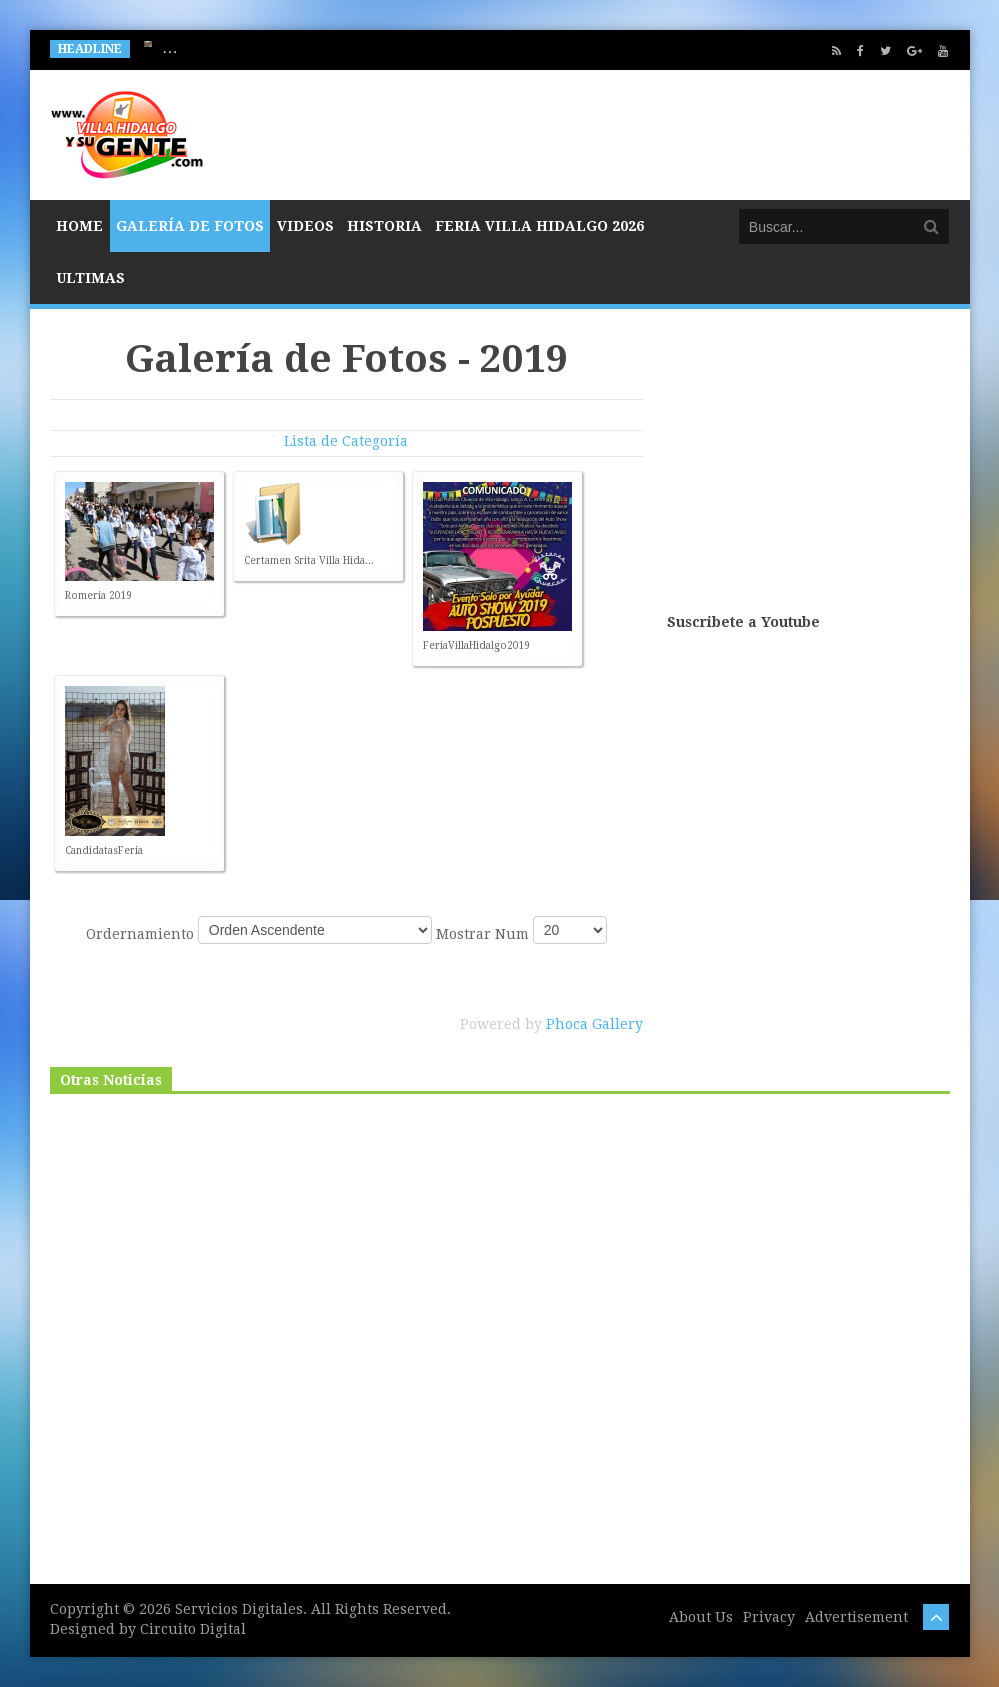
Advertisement (856, 1617)
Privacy (769, 1617)
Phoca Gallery (594, 1024)
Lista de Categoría (346, 441)
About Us (701, 1617)
